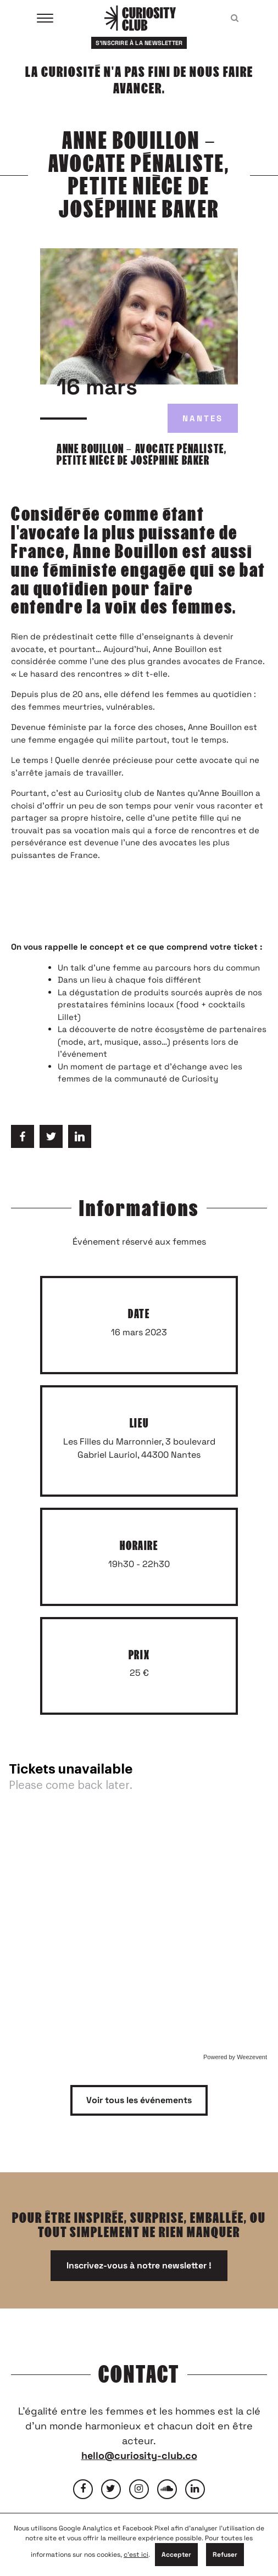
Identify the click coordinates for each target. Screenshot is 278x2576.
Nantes (202, 418)
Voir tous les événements (139, 2100)
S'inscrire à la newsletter (139, 43)
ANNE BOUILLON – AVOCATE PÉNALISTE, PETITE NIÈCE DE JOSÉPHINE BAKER (141, 455)
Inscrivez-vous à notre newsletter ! (139, 2265)
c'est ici (136, 2554)
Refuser (225, 2554)
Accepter (176, 2554)
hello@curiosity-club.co (139, 2455)
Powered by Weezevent (235, 2057)
